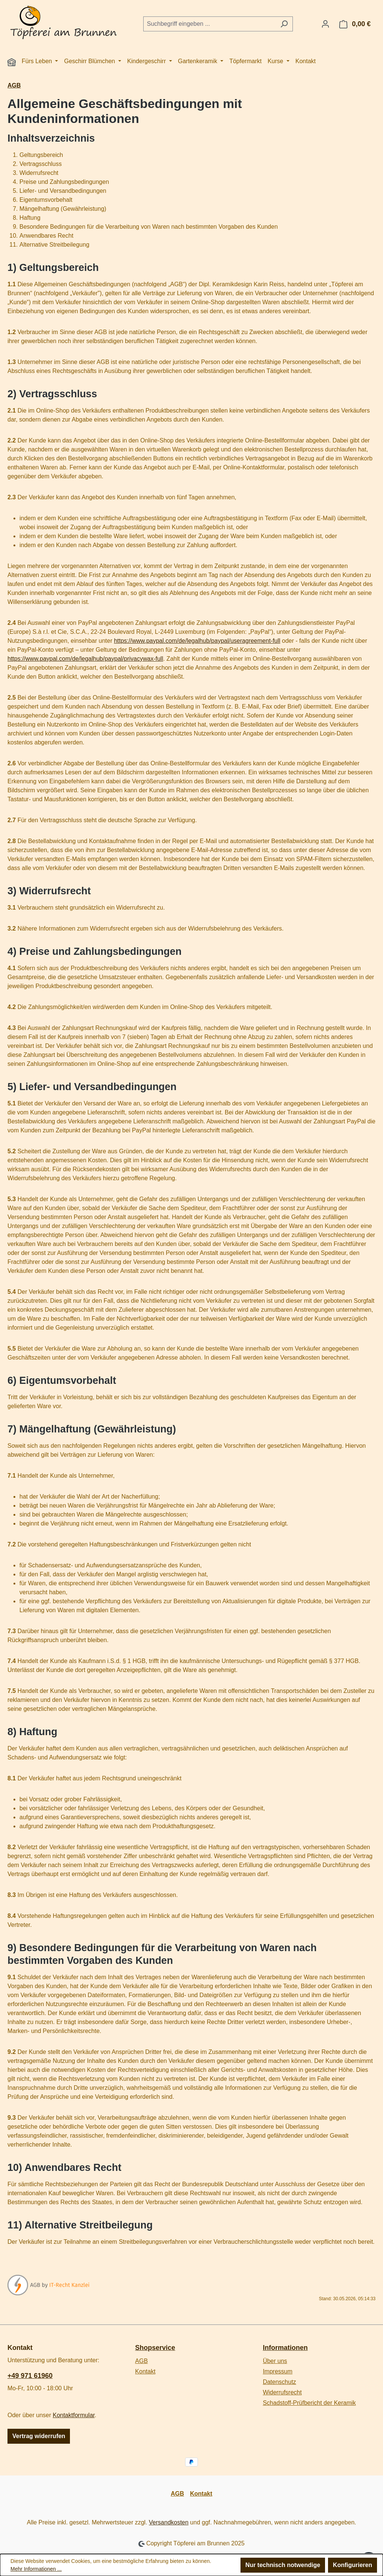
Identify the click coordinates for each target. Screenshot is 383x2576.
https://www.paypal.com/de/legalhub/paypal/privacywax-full (85, 658)
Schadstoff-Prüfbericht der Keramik (309, 2403)
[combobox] (209, 23)
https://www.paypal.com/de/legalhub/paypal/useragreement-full (197, 641)
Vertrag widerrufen (38, 2436)
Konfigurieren (352, 2565)
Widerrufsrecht (282, 2392)
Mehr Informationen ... (36, 2569)
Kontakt (145, 2371)
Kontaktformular (74, 2415)
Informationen (285, 2347)
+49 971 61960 (30, 2375)
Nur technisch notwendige (282, 2565)
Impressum (277, 2371)
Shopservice (155, 2347)
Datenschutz (279, 2382)
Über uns (275, 2361)
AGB (141, 2361)
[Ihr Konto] (325, 23)
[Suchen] (284, 23)
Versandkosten (169, 2522)
